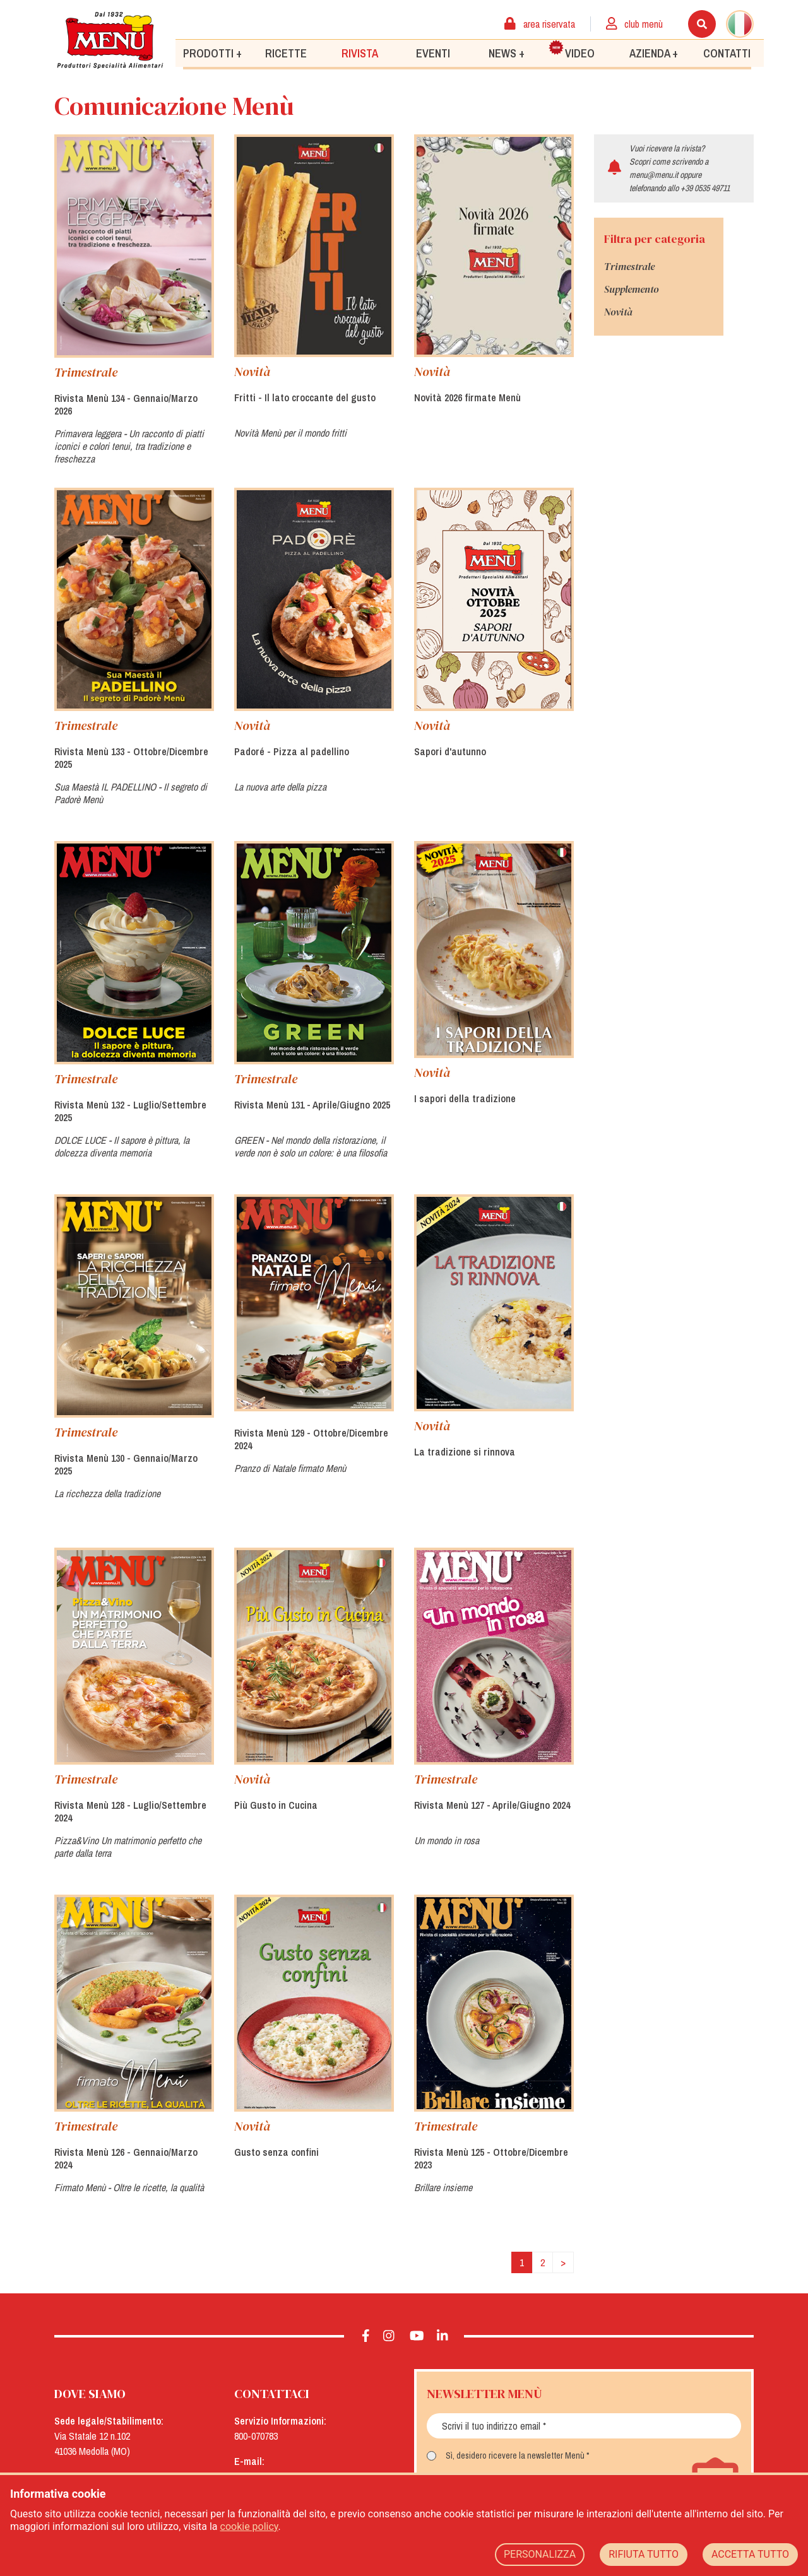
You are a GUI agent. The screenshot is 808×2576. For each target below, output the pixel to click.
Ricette (286, 53)
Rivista (360, 53)
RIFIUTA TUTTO (644, 2554)
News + (507, 53)
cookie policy (249, 2526)
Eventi (433, 53)
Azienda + (653, 53)
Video (572, 50)
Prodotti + (212, 53)
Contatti (727, 53)
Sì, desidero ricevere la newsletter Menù (515, 2455)
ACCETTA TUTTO (750, 2554)
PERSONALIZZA (540, 2554)
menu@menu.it (653, 174)
